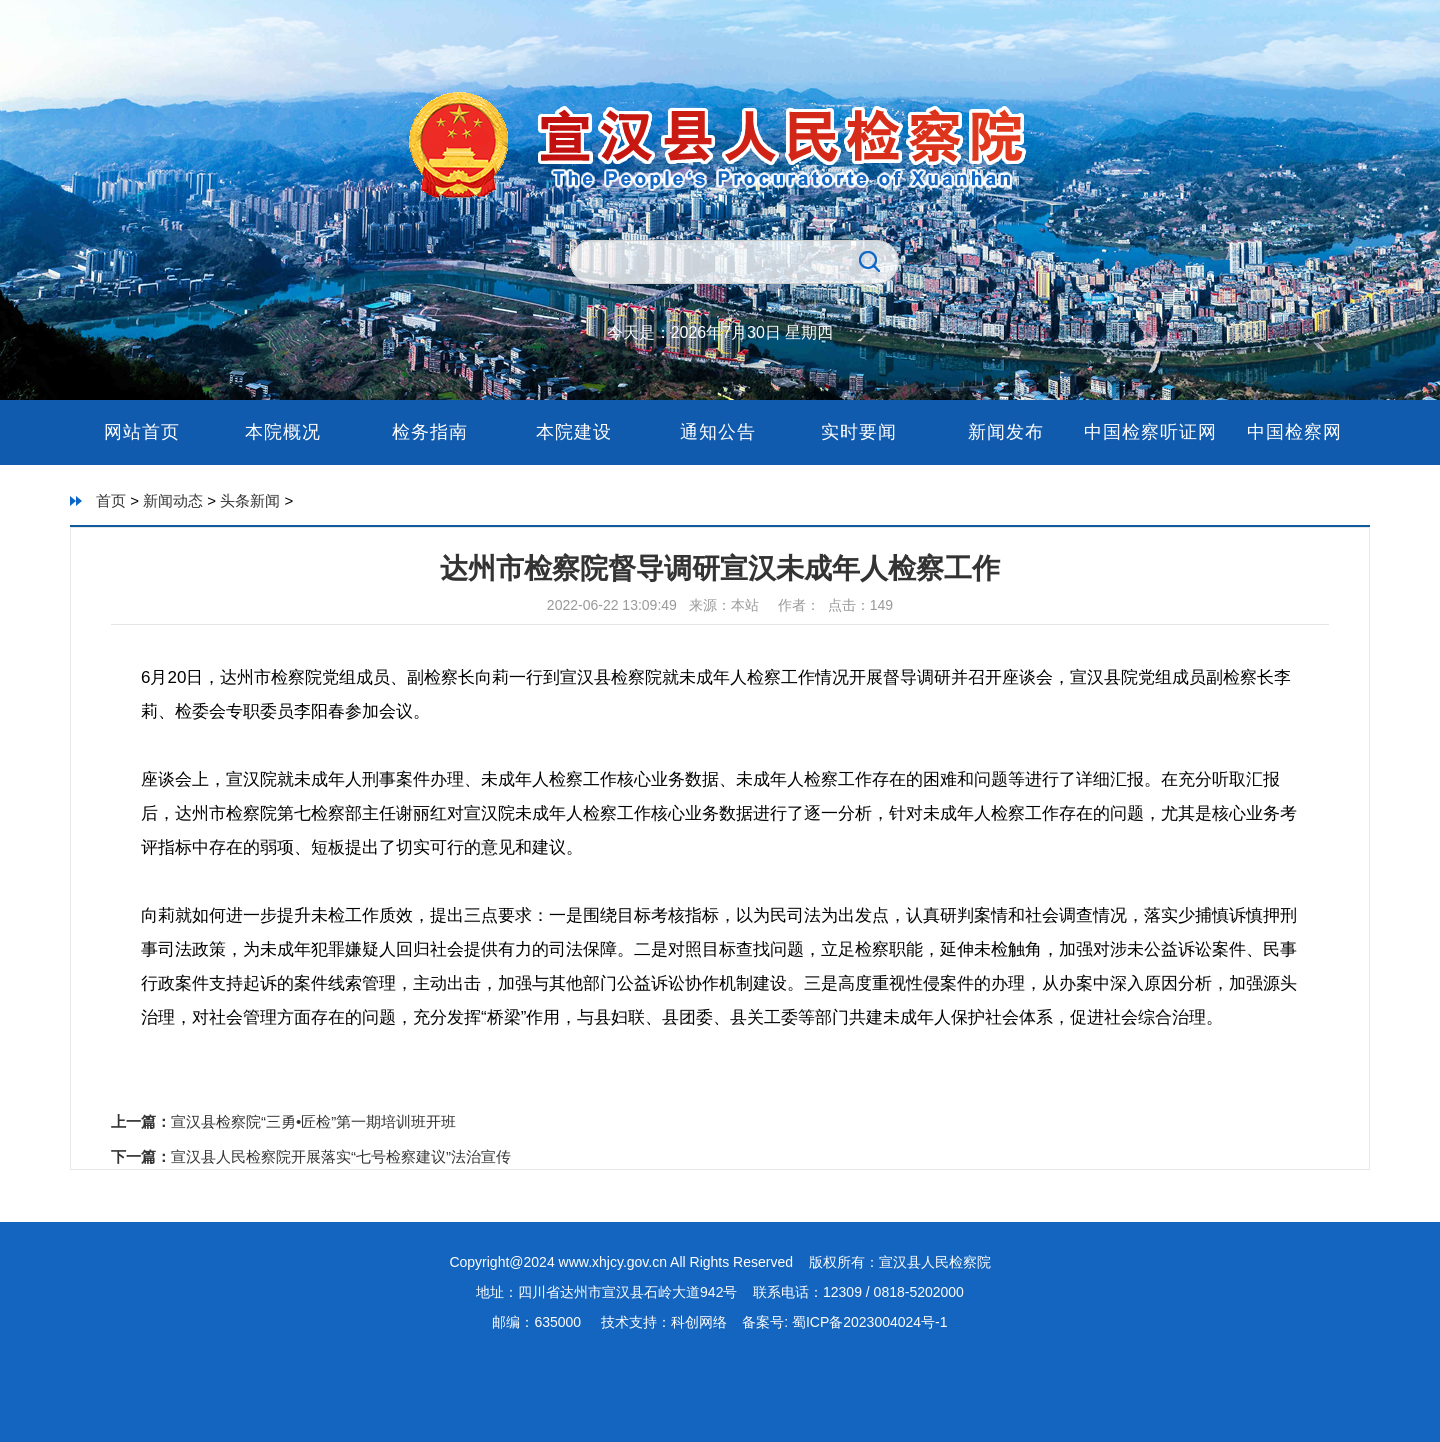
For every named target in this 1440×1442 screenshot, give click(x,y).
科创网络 (699, 1322)
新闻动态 (173, 500)
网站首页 (142, 432)
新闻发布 (1006, 432)
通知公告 (718, 432)
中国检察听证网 (1150, 432)
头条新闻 (250, 500)
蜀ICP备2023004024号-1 (868, 1322)
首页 (111, 500)
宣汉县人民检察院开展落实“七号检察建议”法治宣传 (341, 1156)
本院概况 (286, 432)
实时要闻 (862, 432)
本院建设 (574, 432)
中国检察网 (1294, 432)
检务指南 (430, 432)
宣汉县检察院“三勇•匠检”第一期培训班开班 (313, 1121)
